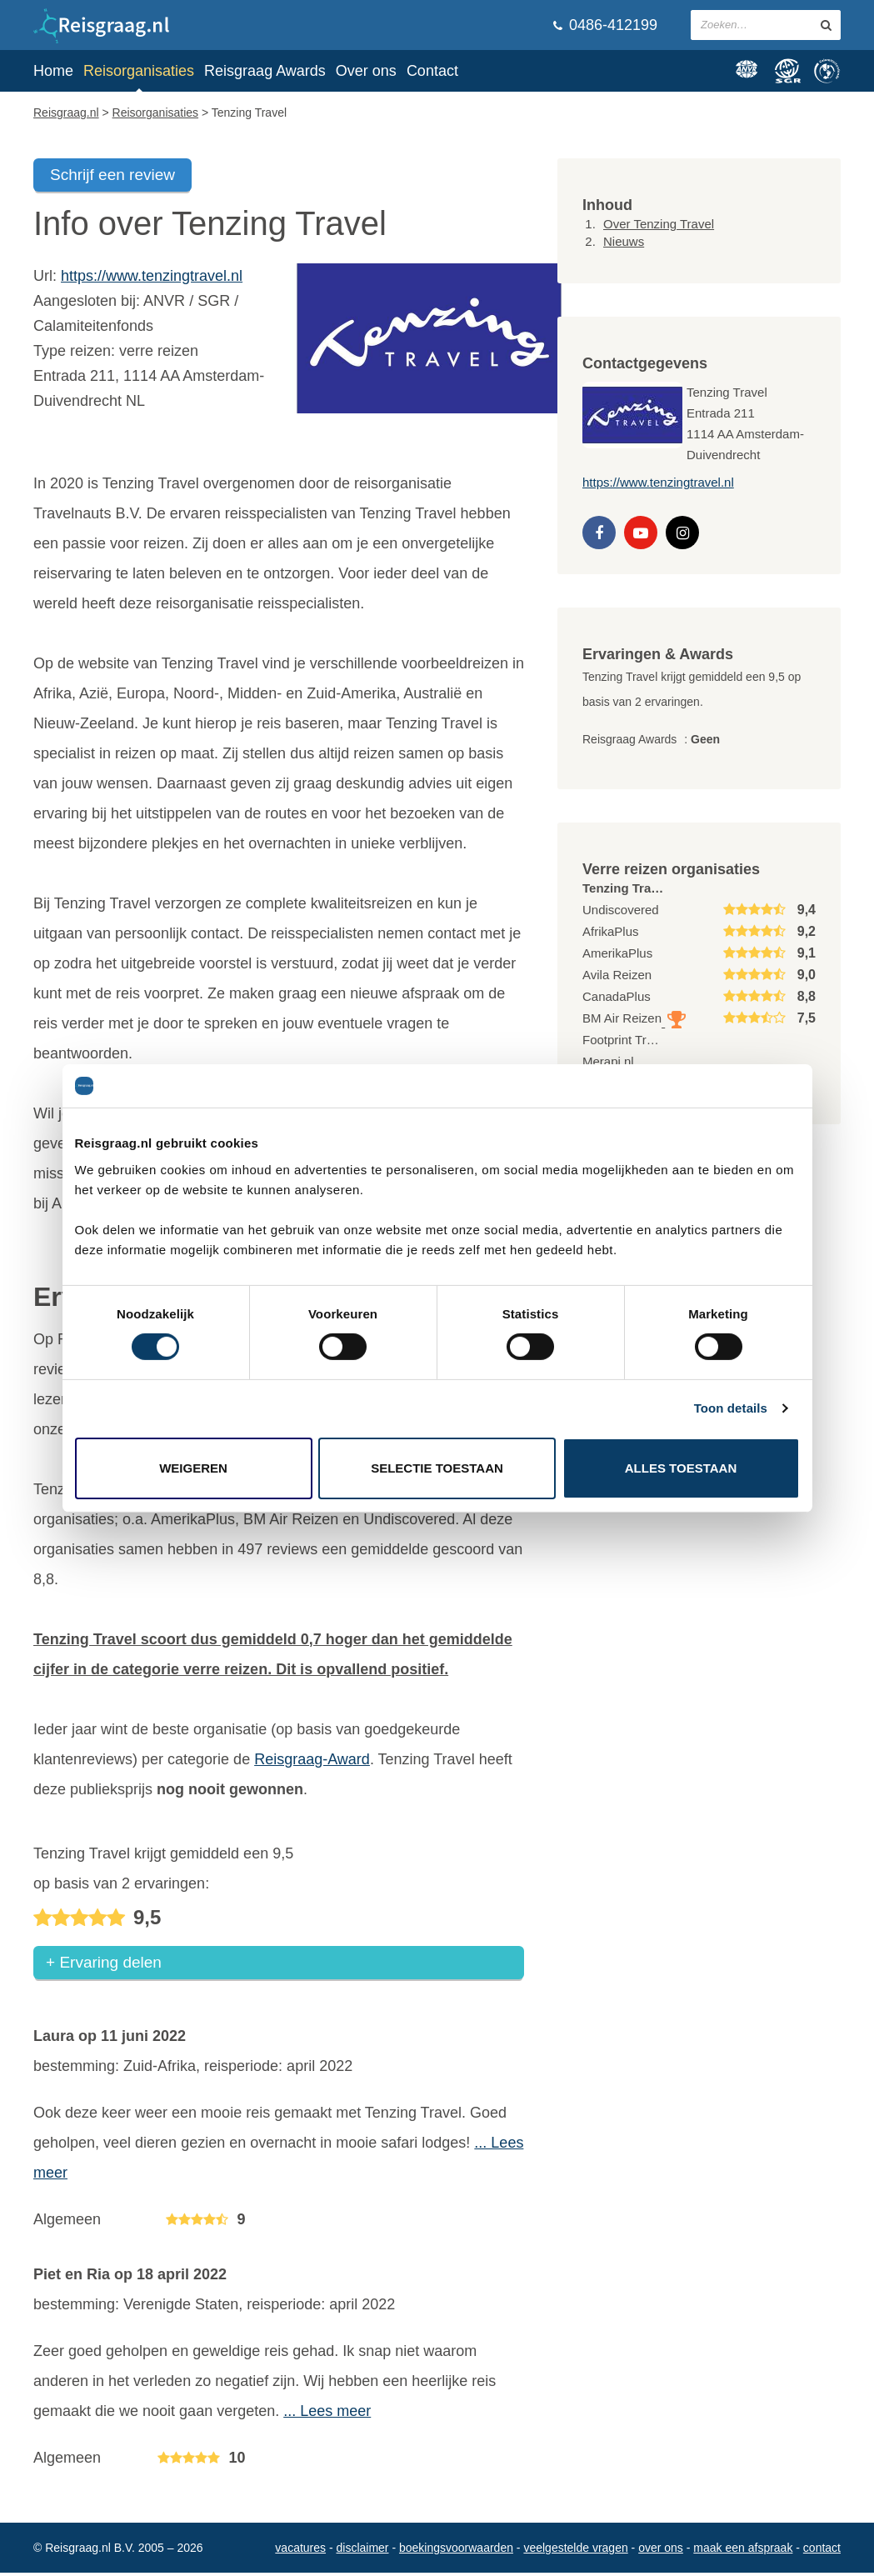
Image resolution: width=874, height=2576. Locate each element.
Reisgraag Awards (265, 71)
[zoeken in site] (826, 25)
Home (53, 71)
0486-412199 (605, 25)
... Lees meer (327, 2414)
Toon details (730, 1408)
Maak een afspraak (742, 2551)
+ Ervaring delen (104, 1965)
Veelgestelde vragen (575, 2551)
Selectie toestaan (437, 1468)
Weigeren (193, 1468)
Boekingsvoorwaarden (456, 2551)
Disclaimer (363, 2551)
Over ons (366, 71)
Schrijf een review (112, 174)
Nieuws (623, 241)
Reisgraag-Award (312, 1759)
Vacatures (300, 2551)
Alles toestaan (681, 1468)
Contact (432, 71)
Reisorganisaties (138, 71)
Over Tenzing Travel (658, 224)
